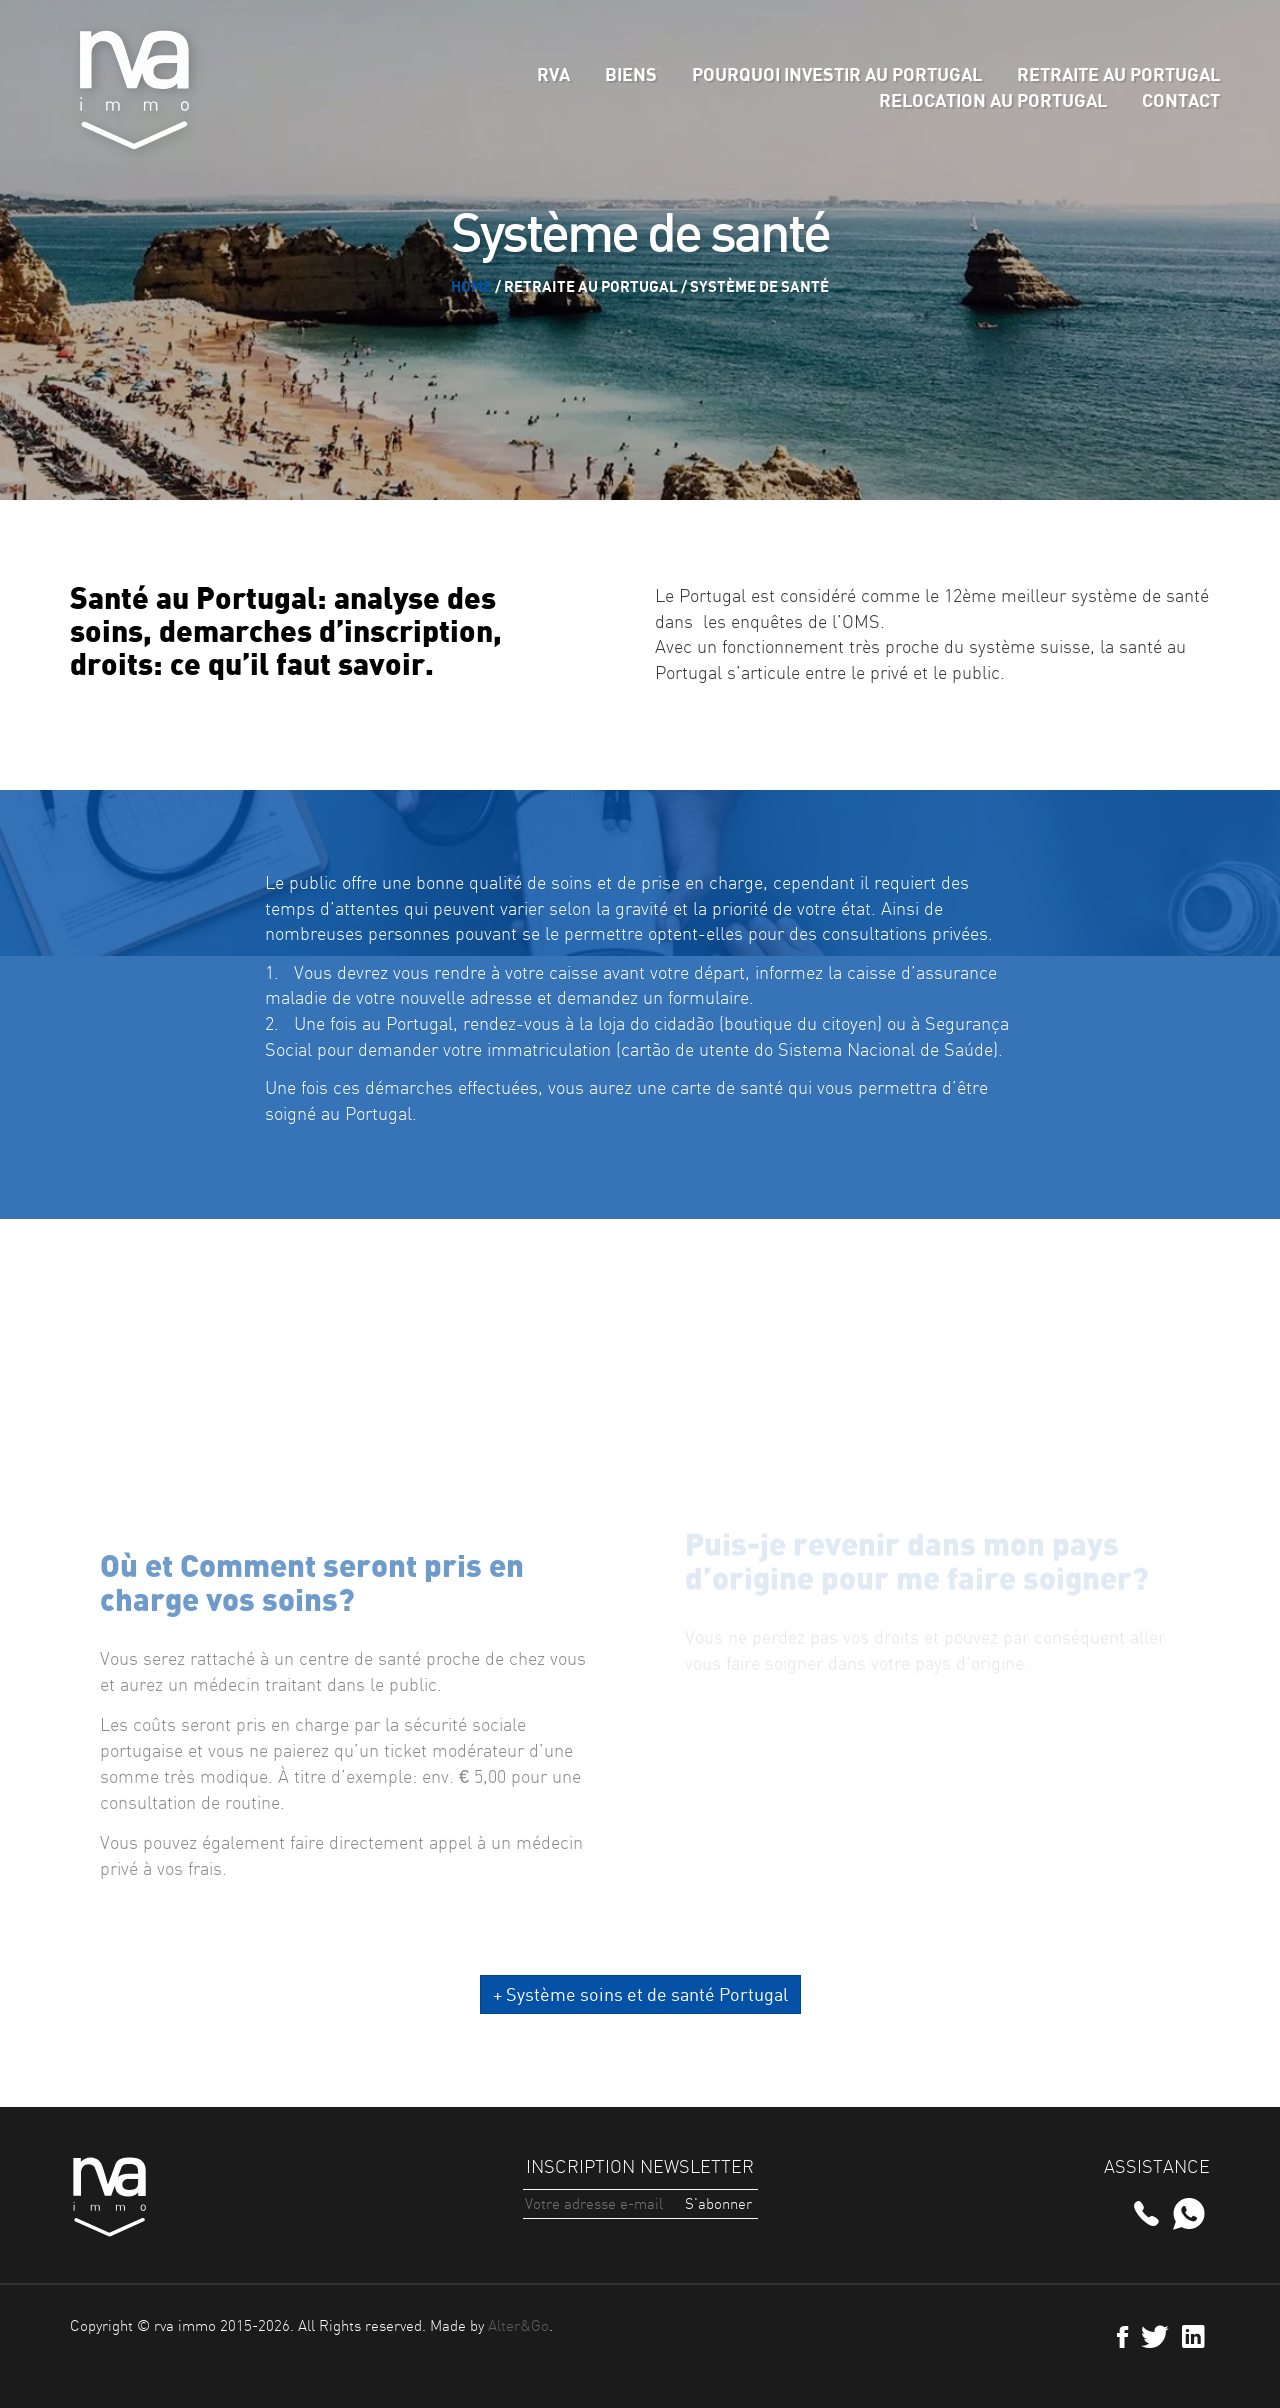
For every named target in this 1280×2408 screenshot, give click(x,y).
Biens (631, 74)
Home (471, 286)
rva (553, 74)
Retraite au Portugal (1118, 74)
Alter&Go (518, 2325)
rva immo (135, 90)
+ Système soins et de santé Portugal (640, 1994)
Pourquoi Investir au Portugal (837, 74)
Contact (1181, 100)
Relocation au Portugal (993, 100)
